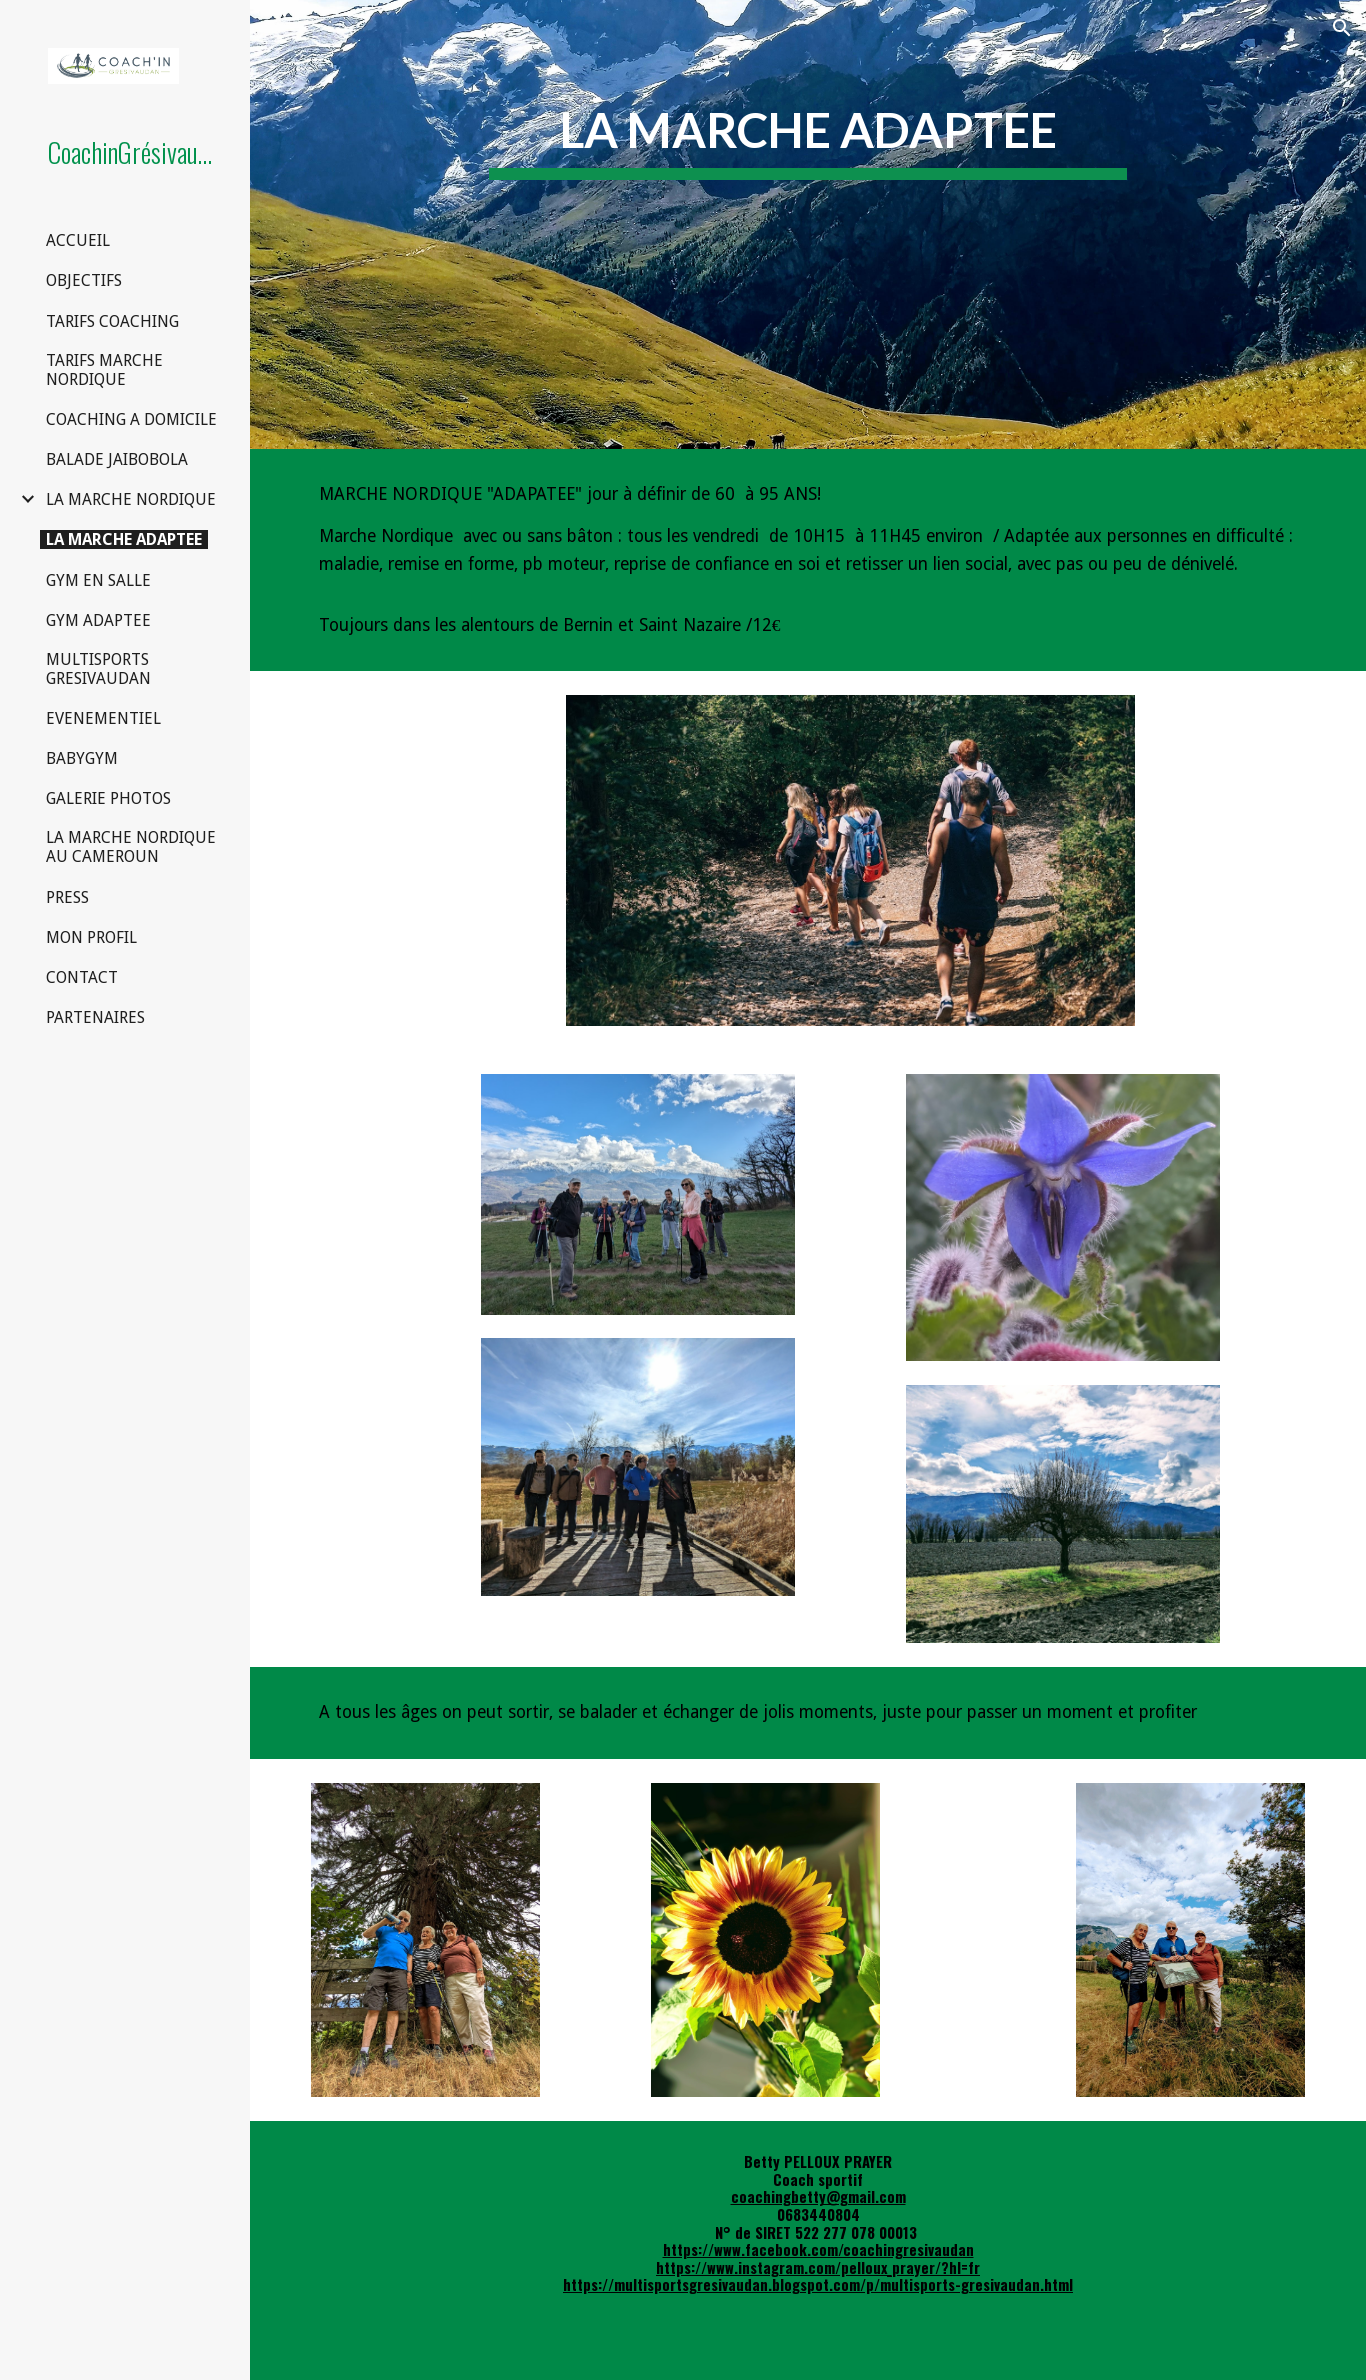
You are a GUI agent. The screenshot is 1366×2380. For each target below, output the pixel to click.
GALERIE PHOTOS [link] (108, 798)
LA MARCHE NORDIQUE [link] (131, 499)
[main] (808, 224)
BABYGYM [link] (82, 758)
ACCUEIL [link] (78, 240)
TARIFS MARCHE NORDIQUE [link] (104, 370)
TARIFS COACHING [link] (112, 321)
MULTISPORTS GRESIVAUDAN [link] (98, 669)
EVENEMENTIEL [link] (103, 718)
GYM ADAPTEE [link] (98, 620)
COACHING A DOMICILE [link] (131, 419)
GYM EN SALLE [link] (98, 580)
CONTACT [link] (82, 977)
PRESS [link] (67, 897)
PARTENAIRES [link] (95, 1017)
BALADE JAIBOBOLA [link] (117, 459)
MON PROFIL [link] (91, 937)
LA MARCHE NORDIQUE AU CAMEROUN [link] (131, 847)
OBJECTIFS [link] (84, 280)
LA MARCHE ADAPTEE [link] (124, 539)
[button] (1342, 28)
